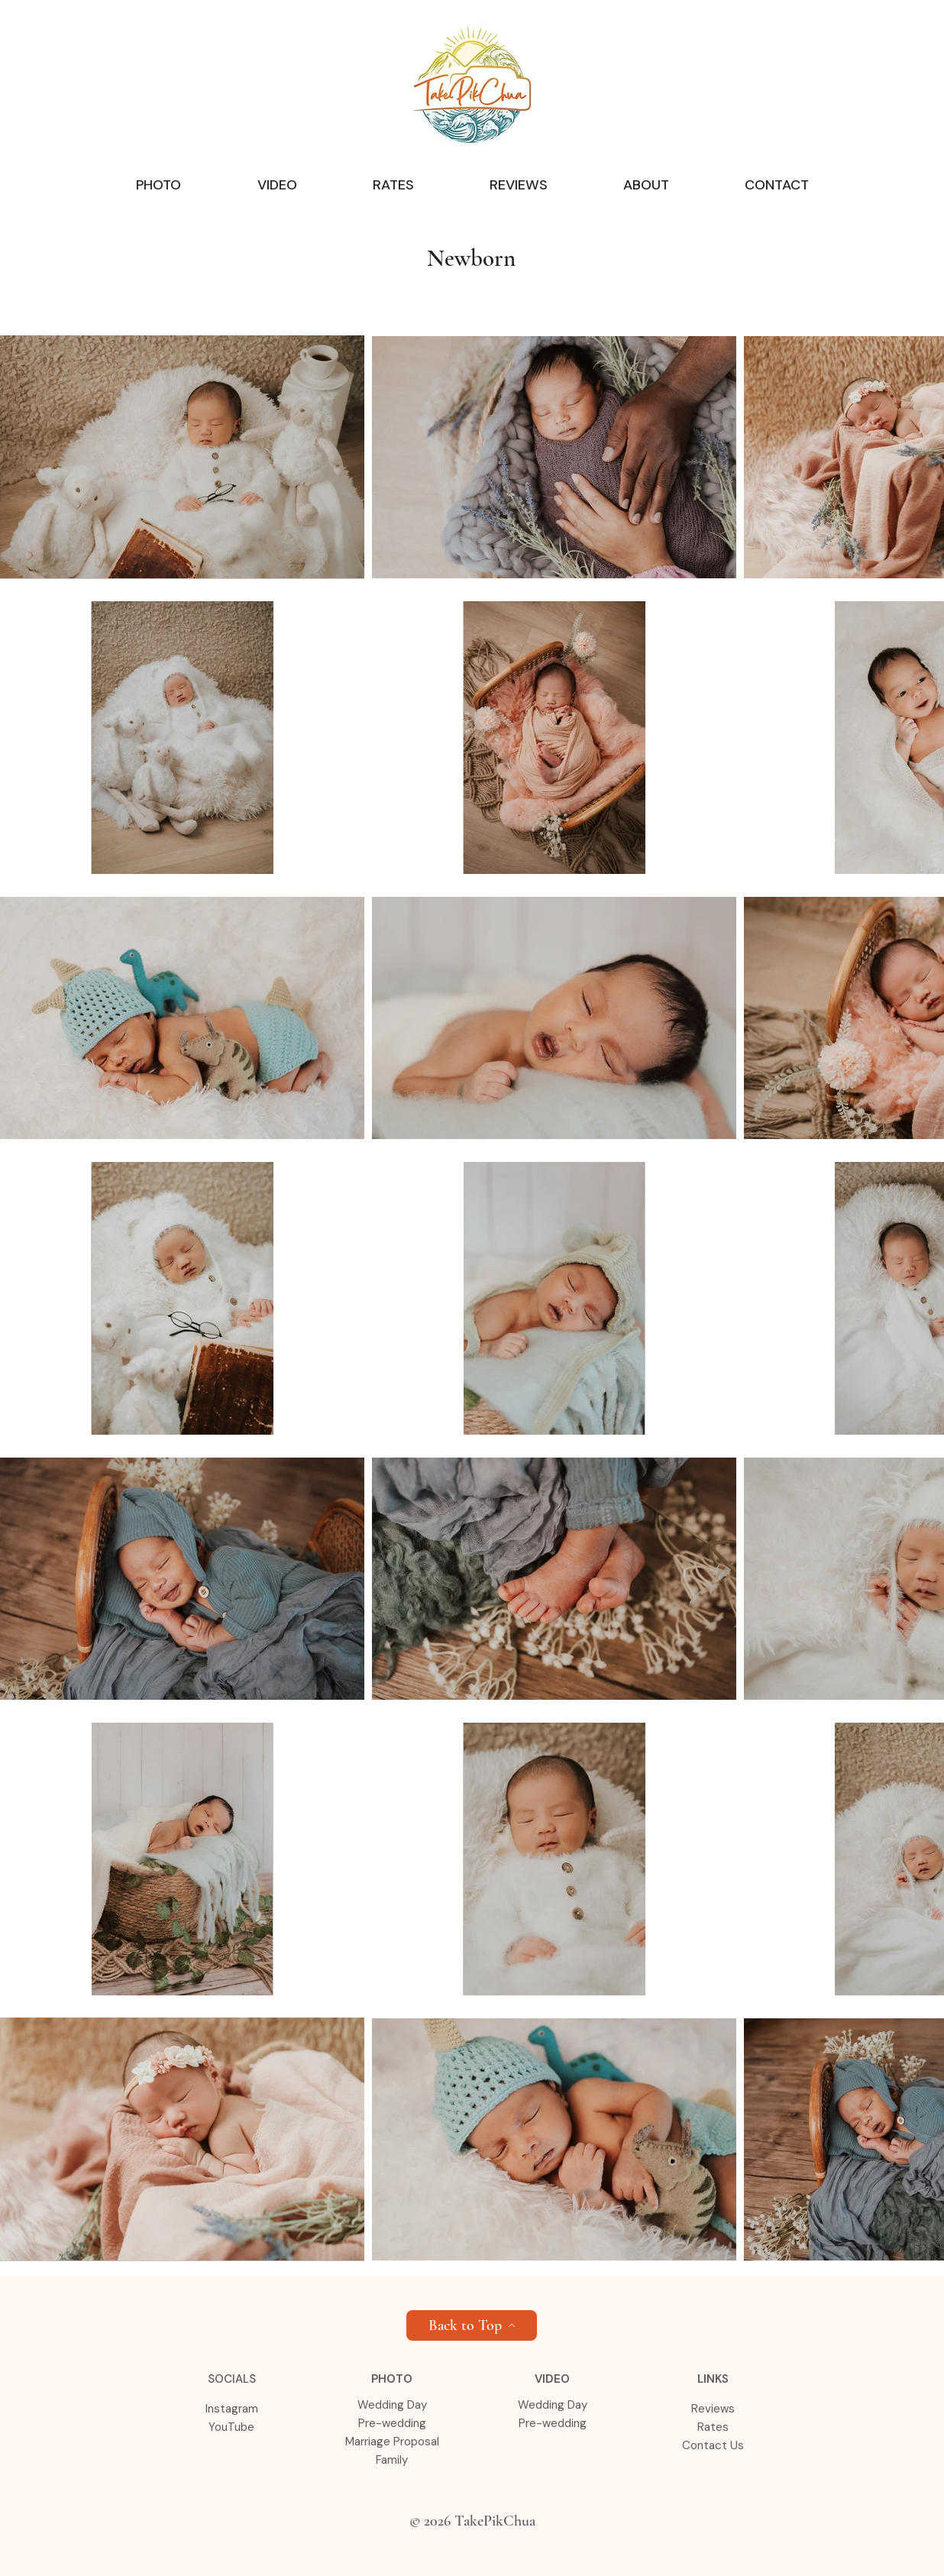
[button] (158, 185)
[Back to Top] (471, 2325)
